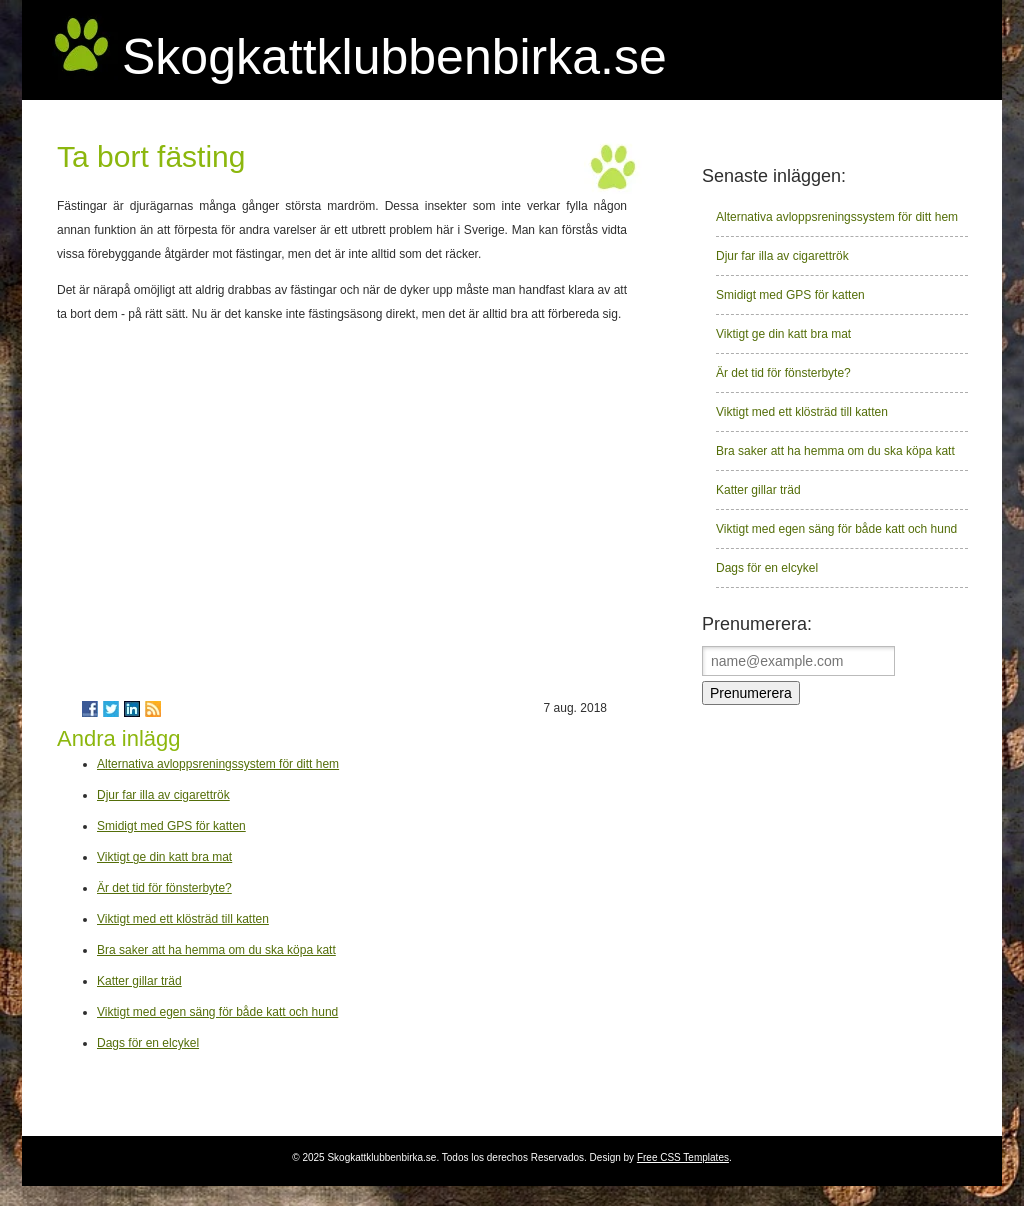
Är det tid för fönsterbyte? (164, 888)
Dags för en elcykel (148, 1043)
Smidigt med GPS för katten (171, 826)
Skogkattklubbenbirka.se (394, 57)
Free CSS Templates (683, 1157)
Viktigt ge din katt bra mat (164, 857)
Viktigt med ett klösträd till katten (183, 919)
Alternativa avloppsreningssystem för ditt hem (218, 764)
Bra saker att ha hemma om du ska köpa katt (216, 950)
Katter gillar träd (139, 981)
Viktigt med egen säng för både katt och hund (217, 1012)
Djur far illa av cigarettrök (163, 795)
